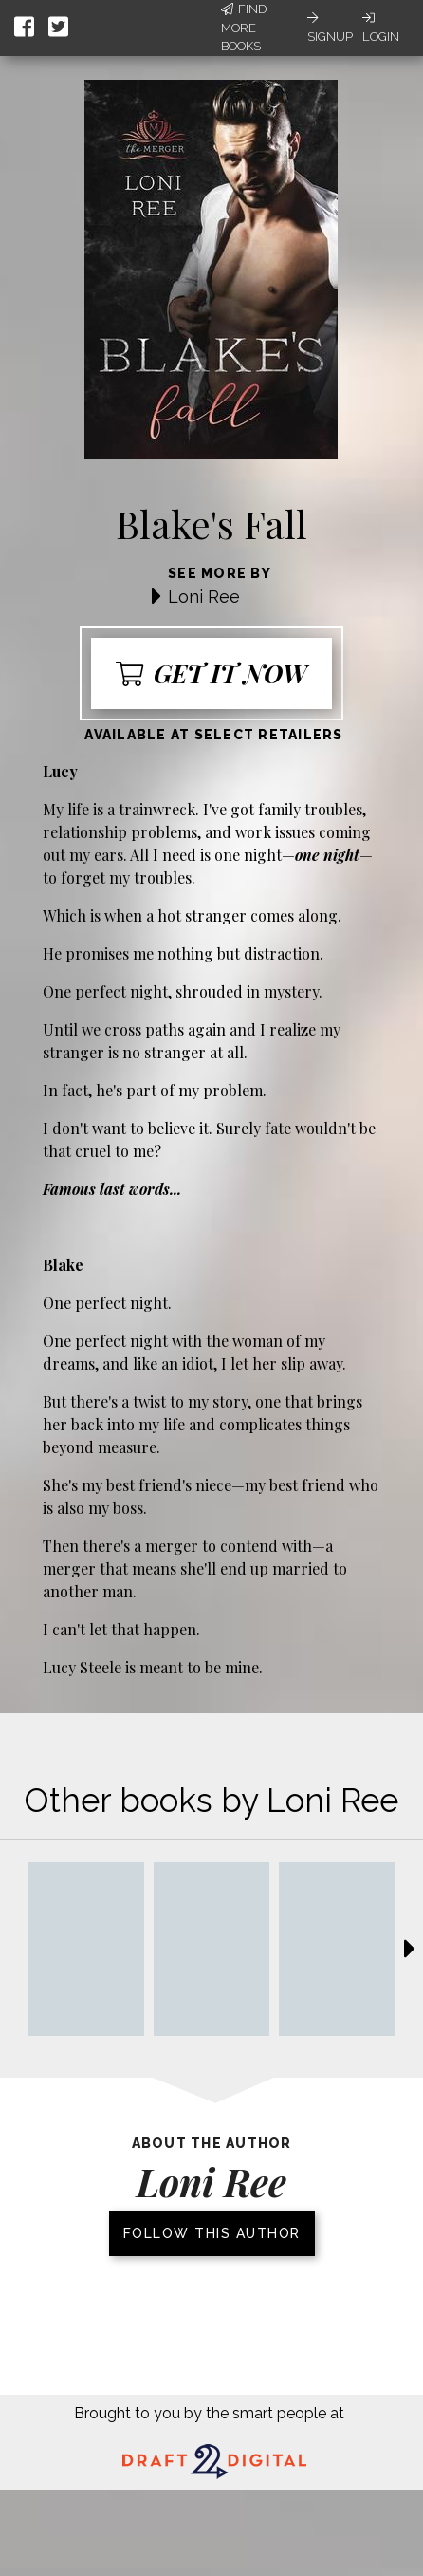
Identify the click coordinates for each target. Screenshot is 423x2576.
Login (380, 27)
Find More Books (244, 27)
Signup (330, 27)
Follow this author (212, 2233)
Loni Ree (204, 597)
